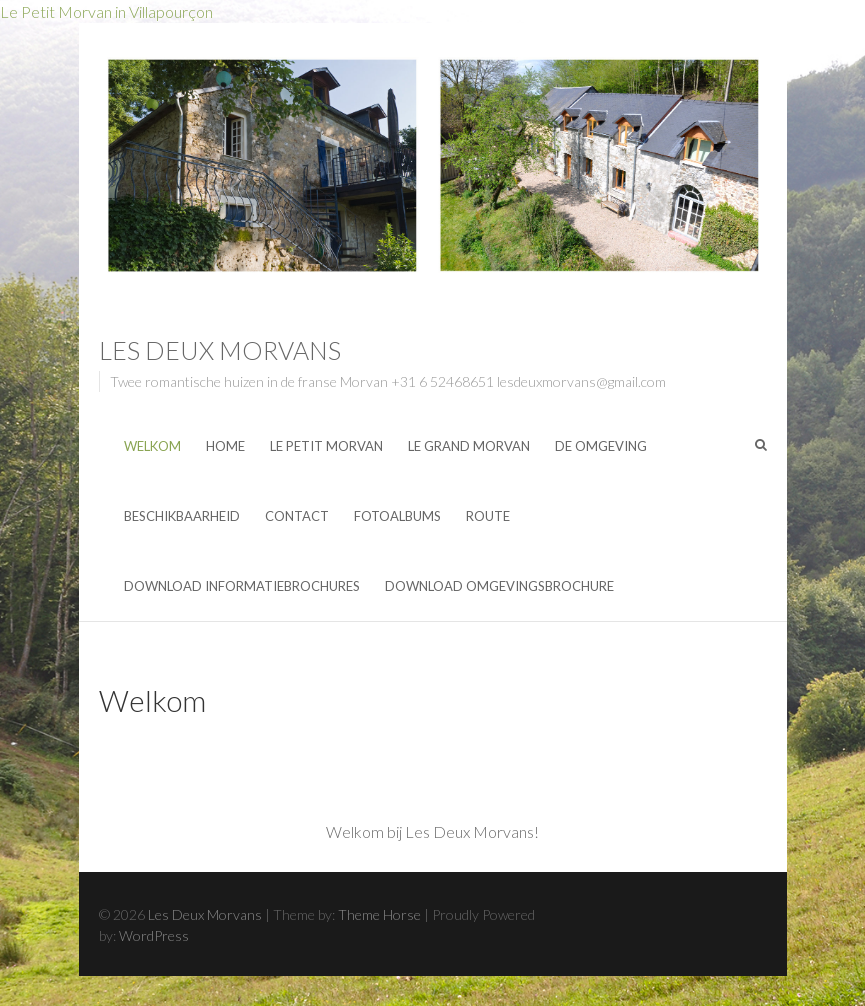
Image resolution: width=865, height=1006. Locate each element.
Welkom (152, 446)
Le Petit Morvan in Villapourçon (106, 11)
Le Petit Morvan (326, 446)
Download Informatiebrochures (242, 586)
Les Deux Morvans (220, 350)
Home (225, 446)
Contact (297, 516)
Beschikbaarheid (182, 516)
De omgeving (601, 446)
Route (488, 516)
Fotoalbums (397, 516)
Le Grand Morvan (469, 446)
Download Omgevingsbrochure (499, 586)
